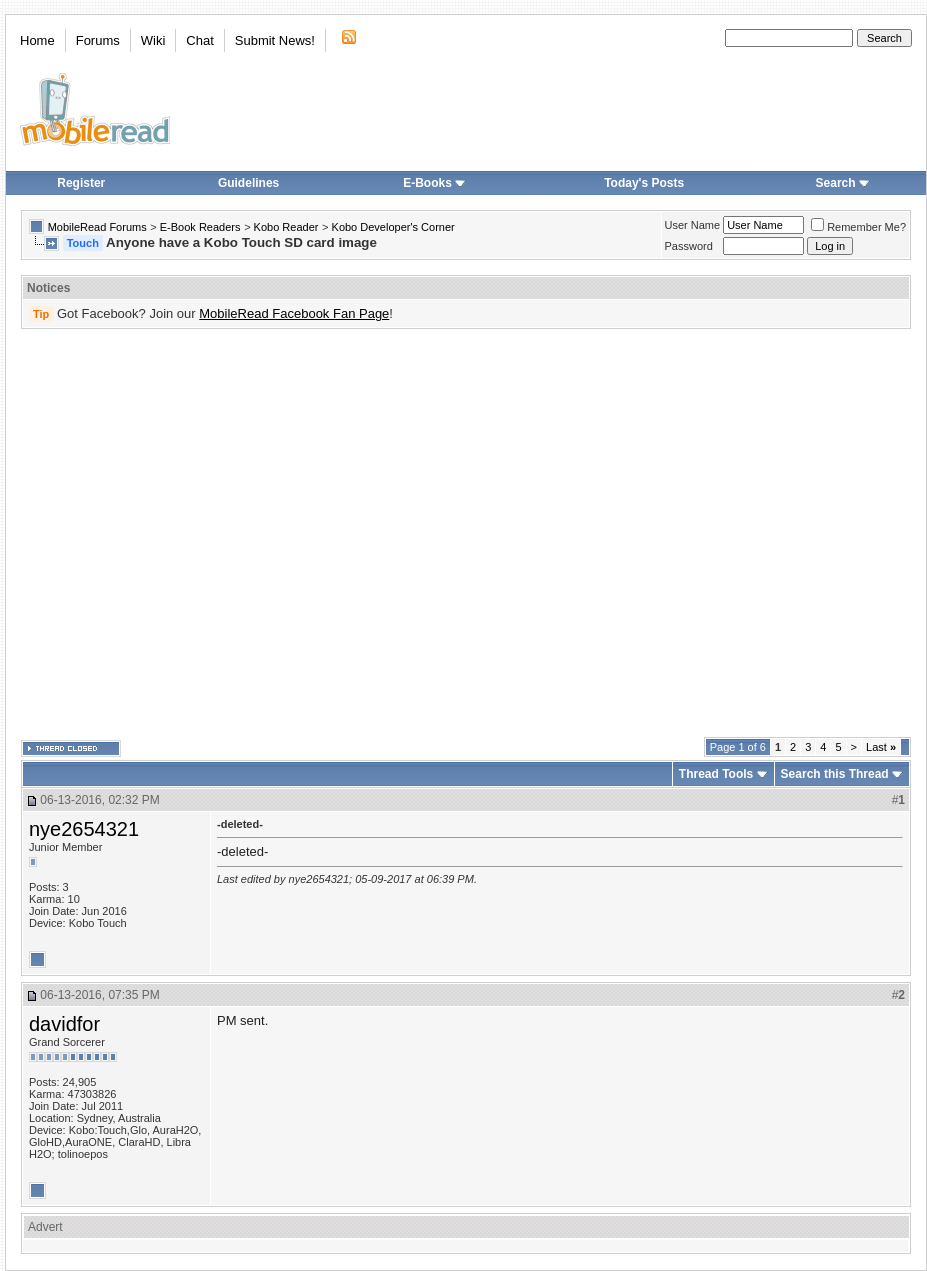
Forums (98, 40)
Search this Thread (835, 774)
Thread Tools (716, 774)
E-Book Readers (200, 227)
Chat (199, 40)
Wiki (153, 40)
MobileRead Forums (97, 227)
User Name (693, 225)
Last (881, 747)
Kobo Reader (286, 227)
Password (689, 246)
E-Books (434, 183)
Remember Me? (858, 227)
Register (81, 183)
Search (843, 183)
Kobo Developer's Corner (393, 227)
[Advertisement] (187, 533)
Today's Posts (644, 183)
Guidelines (248, 183)
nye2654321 (84, 829)
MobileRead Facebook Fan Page (294, 313)
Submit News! (275, 40)
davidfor (64, 1024)
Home (37, 40)
